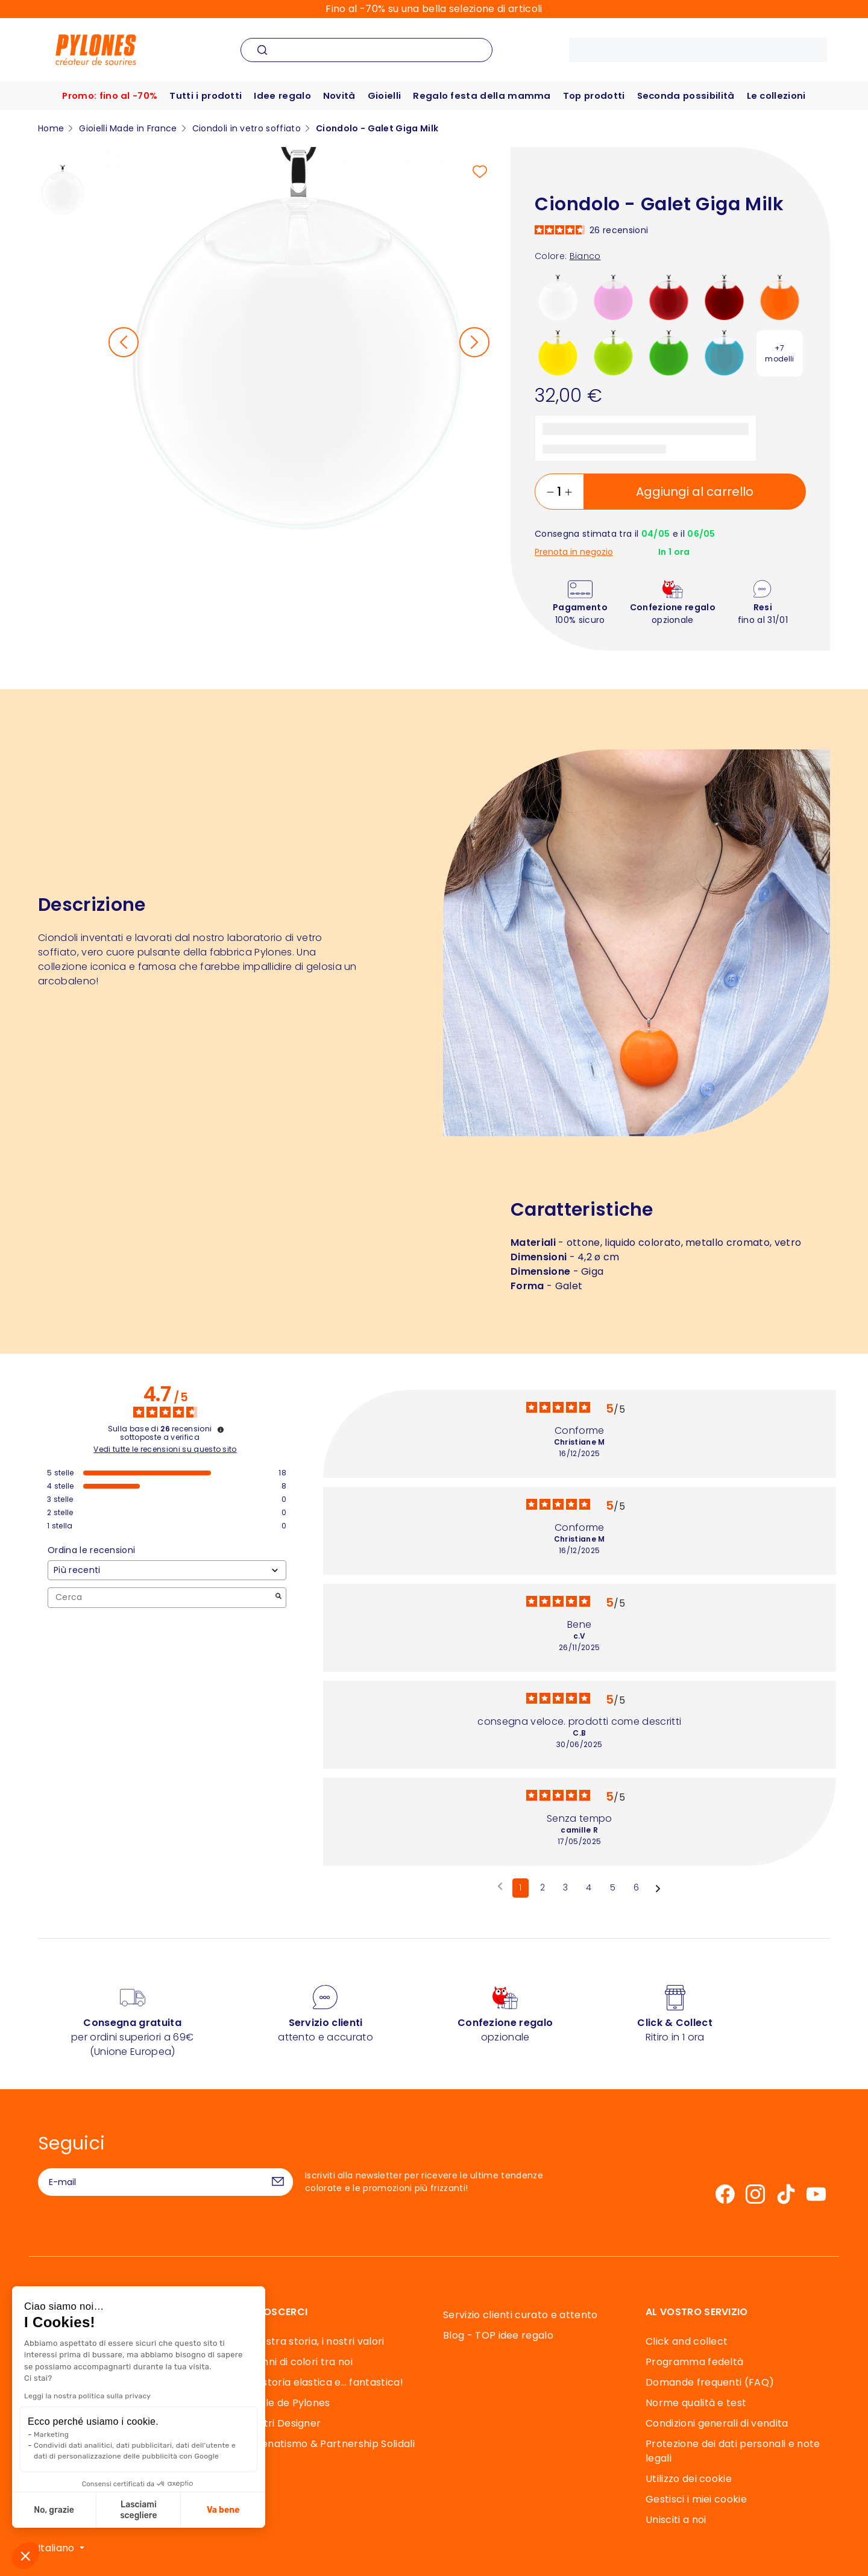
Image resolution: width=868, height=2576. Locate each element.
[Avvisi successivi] (658, 1889)
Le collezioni (778, 95)
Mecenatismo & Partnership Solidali (328, 2444)
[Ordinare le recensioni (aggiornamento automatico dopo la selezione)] (167, 1570)
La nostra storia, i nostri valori (313, 2341)
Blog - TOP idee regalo (498, 2335)
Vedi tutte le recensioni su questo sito (164, 1449)
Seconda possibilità (687, 95)
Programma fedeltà (694, 2362)
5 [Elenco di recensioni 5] (612, 1887)
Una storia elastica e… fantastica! (322, 2382)
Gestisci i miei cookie (696, 2499)
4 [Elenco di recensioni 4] (588, 1887)
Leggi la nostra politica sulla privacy (87, 2396)
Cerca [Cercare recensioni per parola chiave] (161, 1597)
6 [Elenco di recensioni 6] (636, 1887)
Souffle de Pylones (285, 2403)
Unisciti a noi (676, 2520)
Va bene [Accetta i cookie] (223, 2510)
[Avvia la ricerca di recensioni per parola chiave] (278, 1597)
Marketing (51, 2434)
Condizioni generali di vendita (717, 2423)
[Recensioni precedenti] (500, 1887)
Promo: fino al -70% (107, 95)
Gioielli (383, 95)
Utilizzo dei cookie (689, 2479)
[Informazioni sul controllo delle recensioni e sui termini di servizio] (220, 1429)
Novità (337, 95)
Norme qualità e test (696, 2403)
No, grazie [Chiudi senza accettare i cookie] (54, 2510)
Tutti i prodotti (204, 95)
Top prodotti (592, 95)
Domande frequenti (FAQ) (710, 2382)
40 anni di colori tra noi (297, 2362)
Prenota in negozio (574, 552)
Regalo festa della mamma (481, 95)
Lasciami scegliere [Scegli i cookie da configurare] (138, 2510)
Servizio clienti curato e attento (520, 2315)
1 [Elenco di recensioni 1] (520, 1887)
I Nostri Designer (281, 2423)
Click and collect (687, 2341)
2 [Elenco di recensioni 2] (542, 1887)
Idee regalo (281, 95)
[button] (25, 2555)
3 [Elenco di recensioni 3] (565, 1887)
